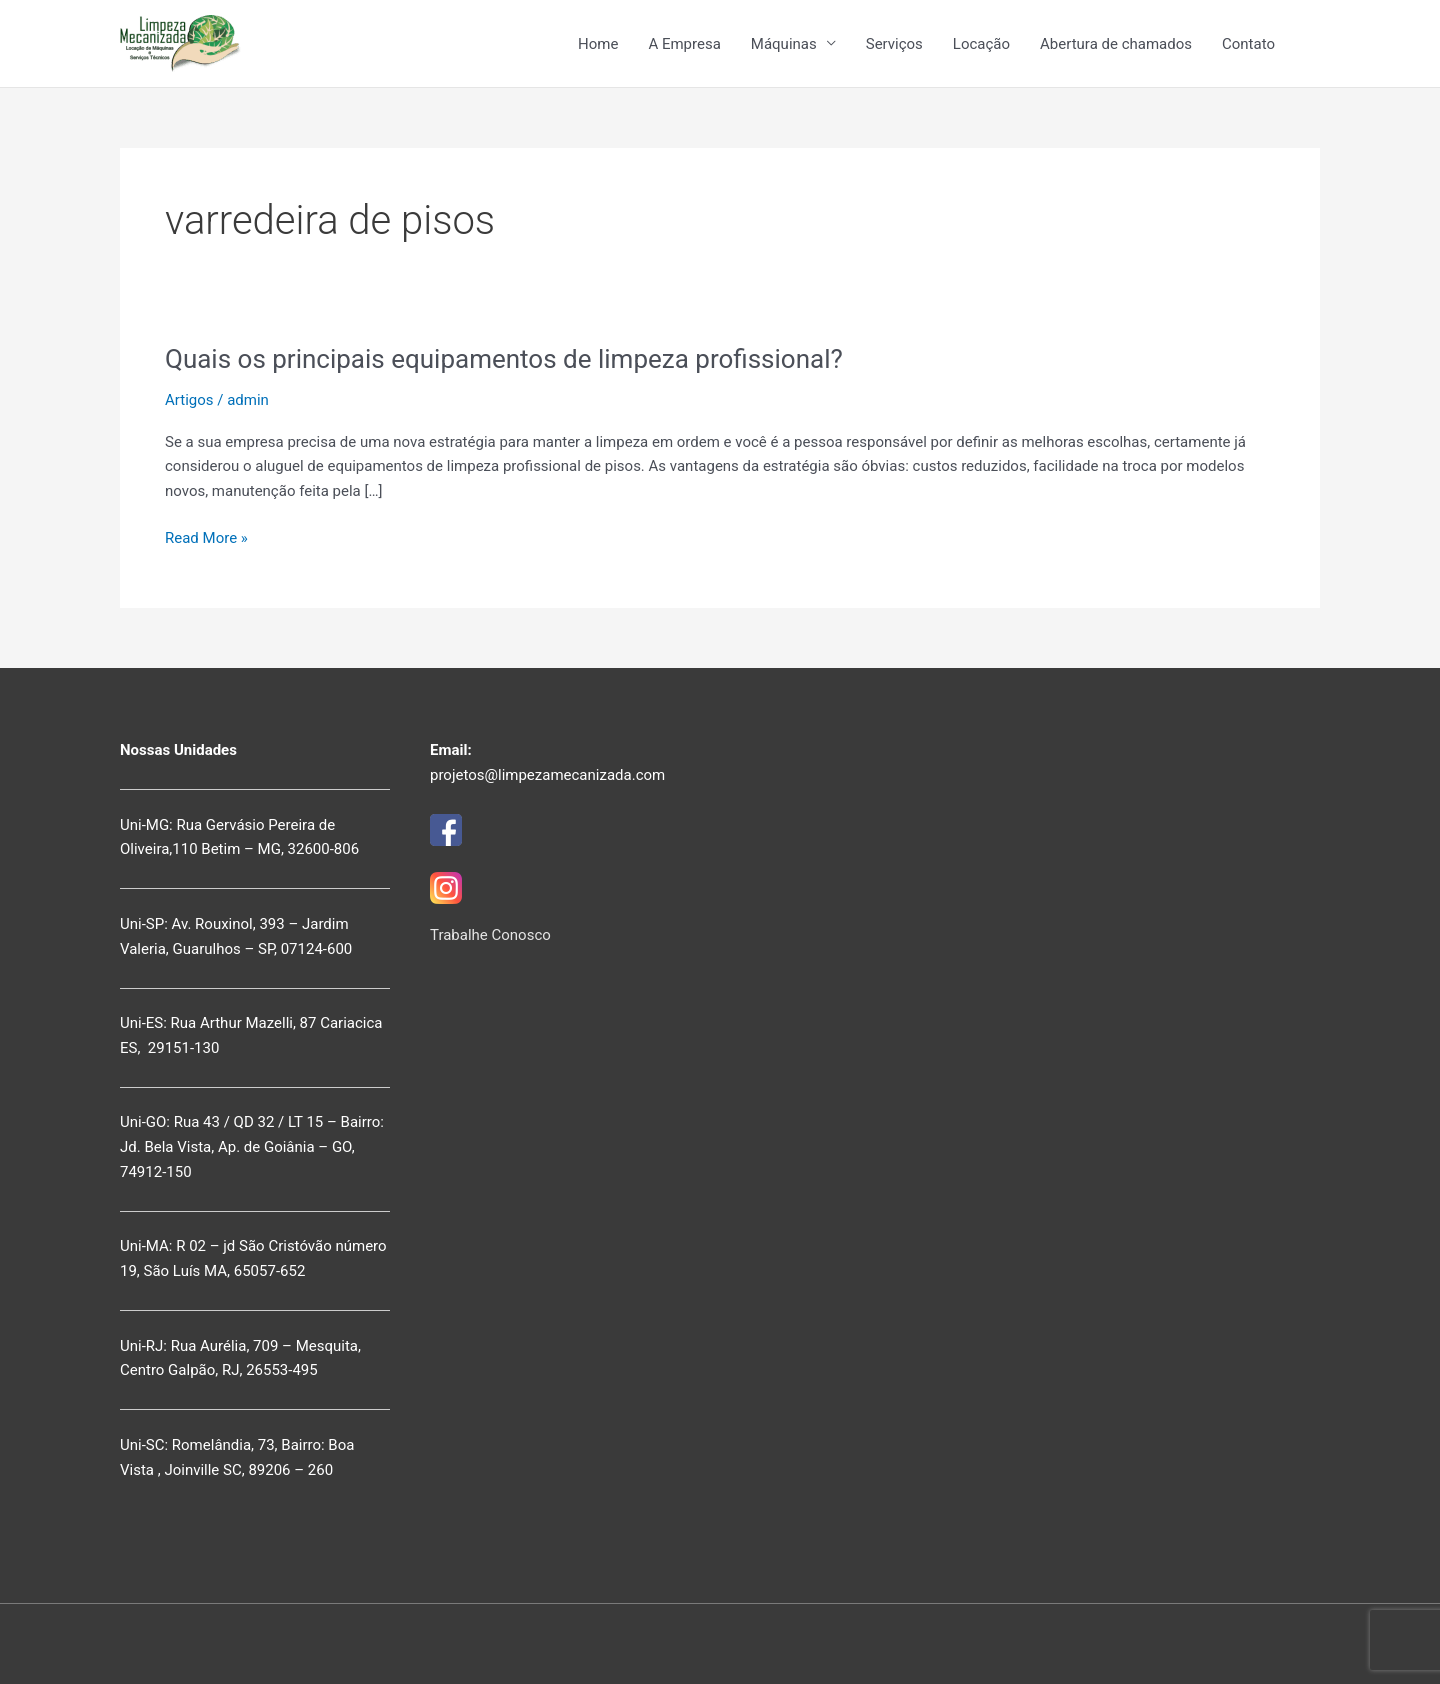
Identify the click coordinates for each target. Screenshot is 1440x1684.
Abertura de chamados (1116, 44)
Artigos (189, 400)
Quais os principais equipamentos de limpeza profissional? (504, 359)
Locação (981, 44)
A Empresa (684, 44)
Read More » (206, 538)
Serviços (894, 44)
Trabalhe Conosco (490, 935)
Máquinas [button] (784, 44)
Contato (1248, 44)
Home (598, 44)
